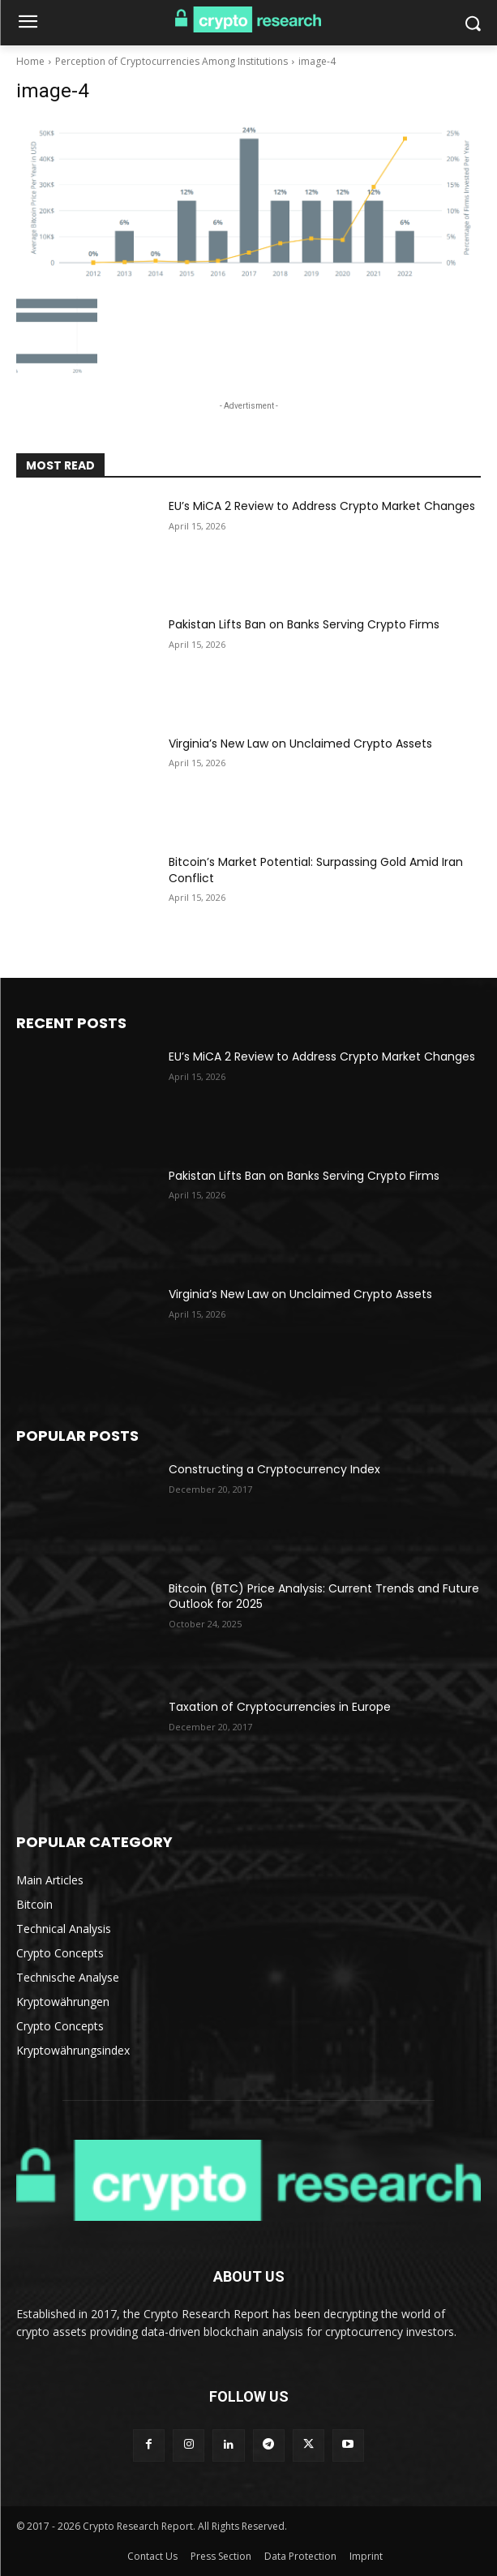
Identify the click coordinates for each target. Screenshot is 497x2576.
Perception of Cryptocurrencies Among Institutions (171, 61)
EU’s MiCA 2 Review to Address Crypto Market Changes (322, 506)
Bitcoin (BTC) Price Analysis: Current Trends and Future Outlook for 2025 (324, 1596)
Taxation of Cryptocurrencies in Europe (280, 1707)
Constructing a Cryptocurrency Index (274, 1469)
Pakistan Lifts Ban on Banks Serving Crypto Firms (304, 624)
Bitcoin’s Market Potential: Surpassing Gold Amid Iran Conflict (316, 870)
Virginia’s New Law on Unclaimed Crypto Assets (300, 743)
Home (30, 61)
